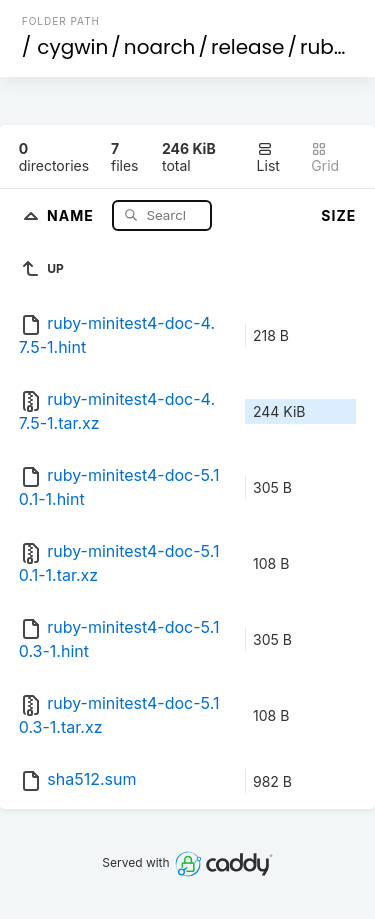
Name (72, 214)
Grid (325, 157)
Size (338, 215)
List (268, 157)
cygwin (72, 47)
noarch (160, 47)
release (248, 47)
